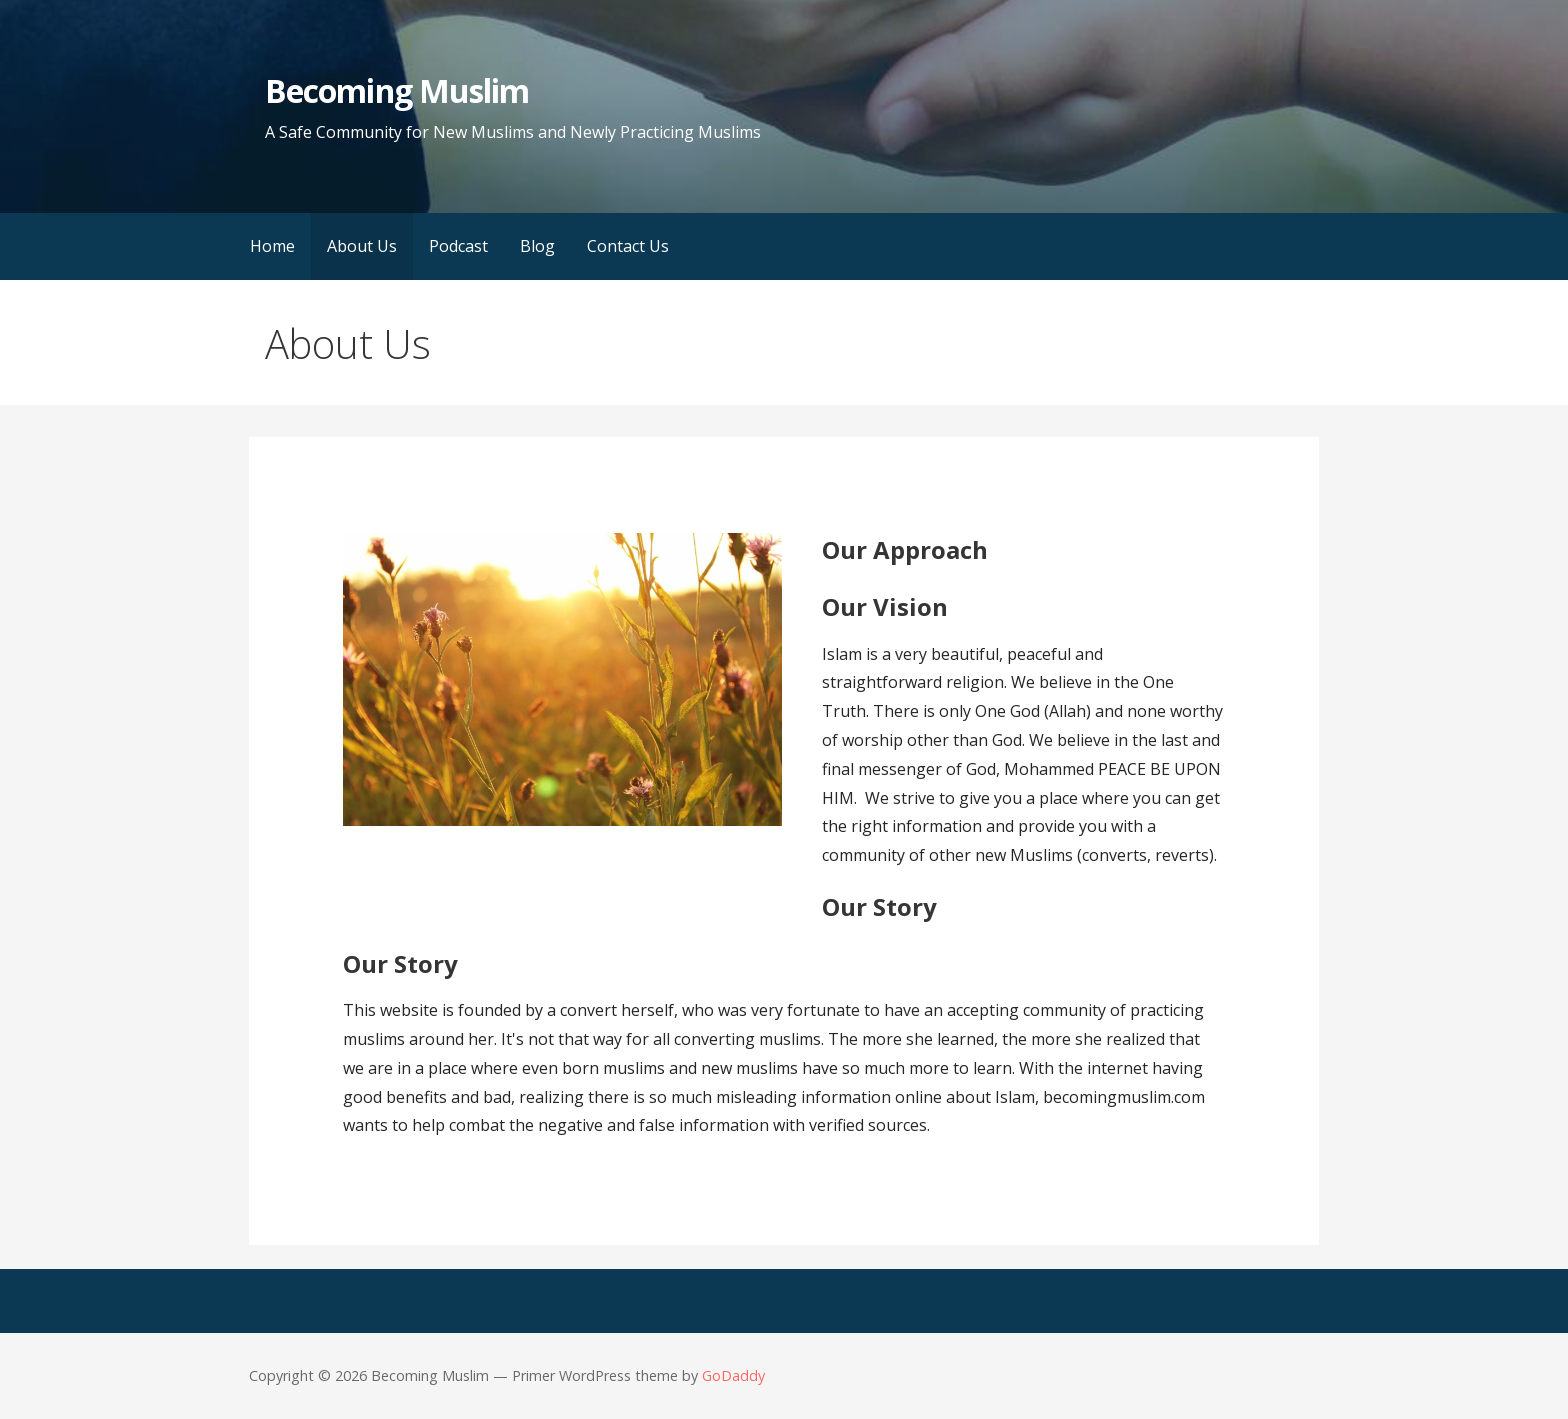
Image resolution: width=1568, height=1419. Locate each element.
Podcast (458, 246)
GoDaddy (733, 1375)
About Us (362, 246)
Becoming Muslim (397, 90)
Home (272, 246)
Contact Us (628, 246)
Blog (537, 246)
